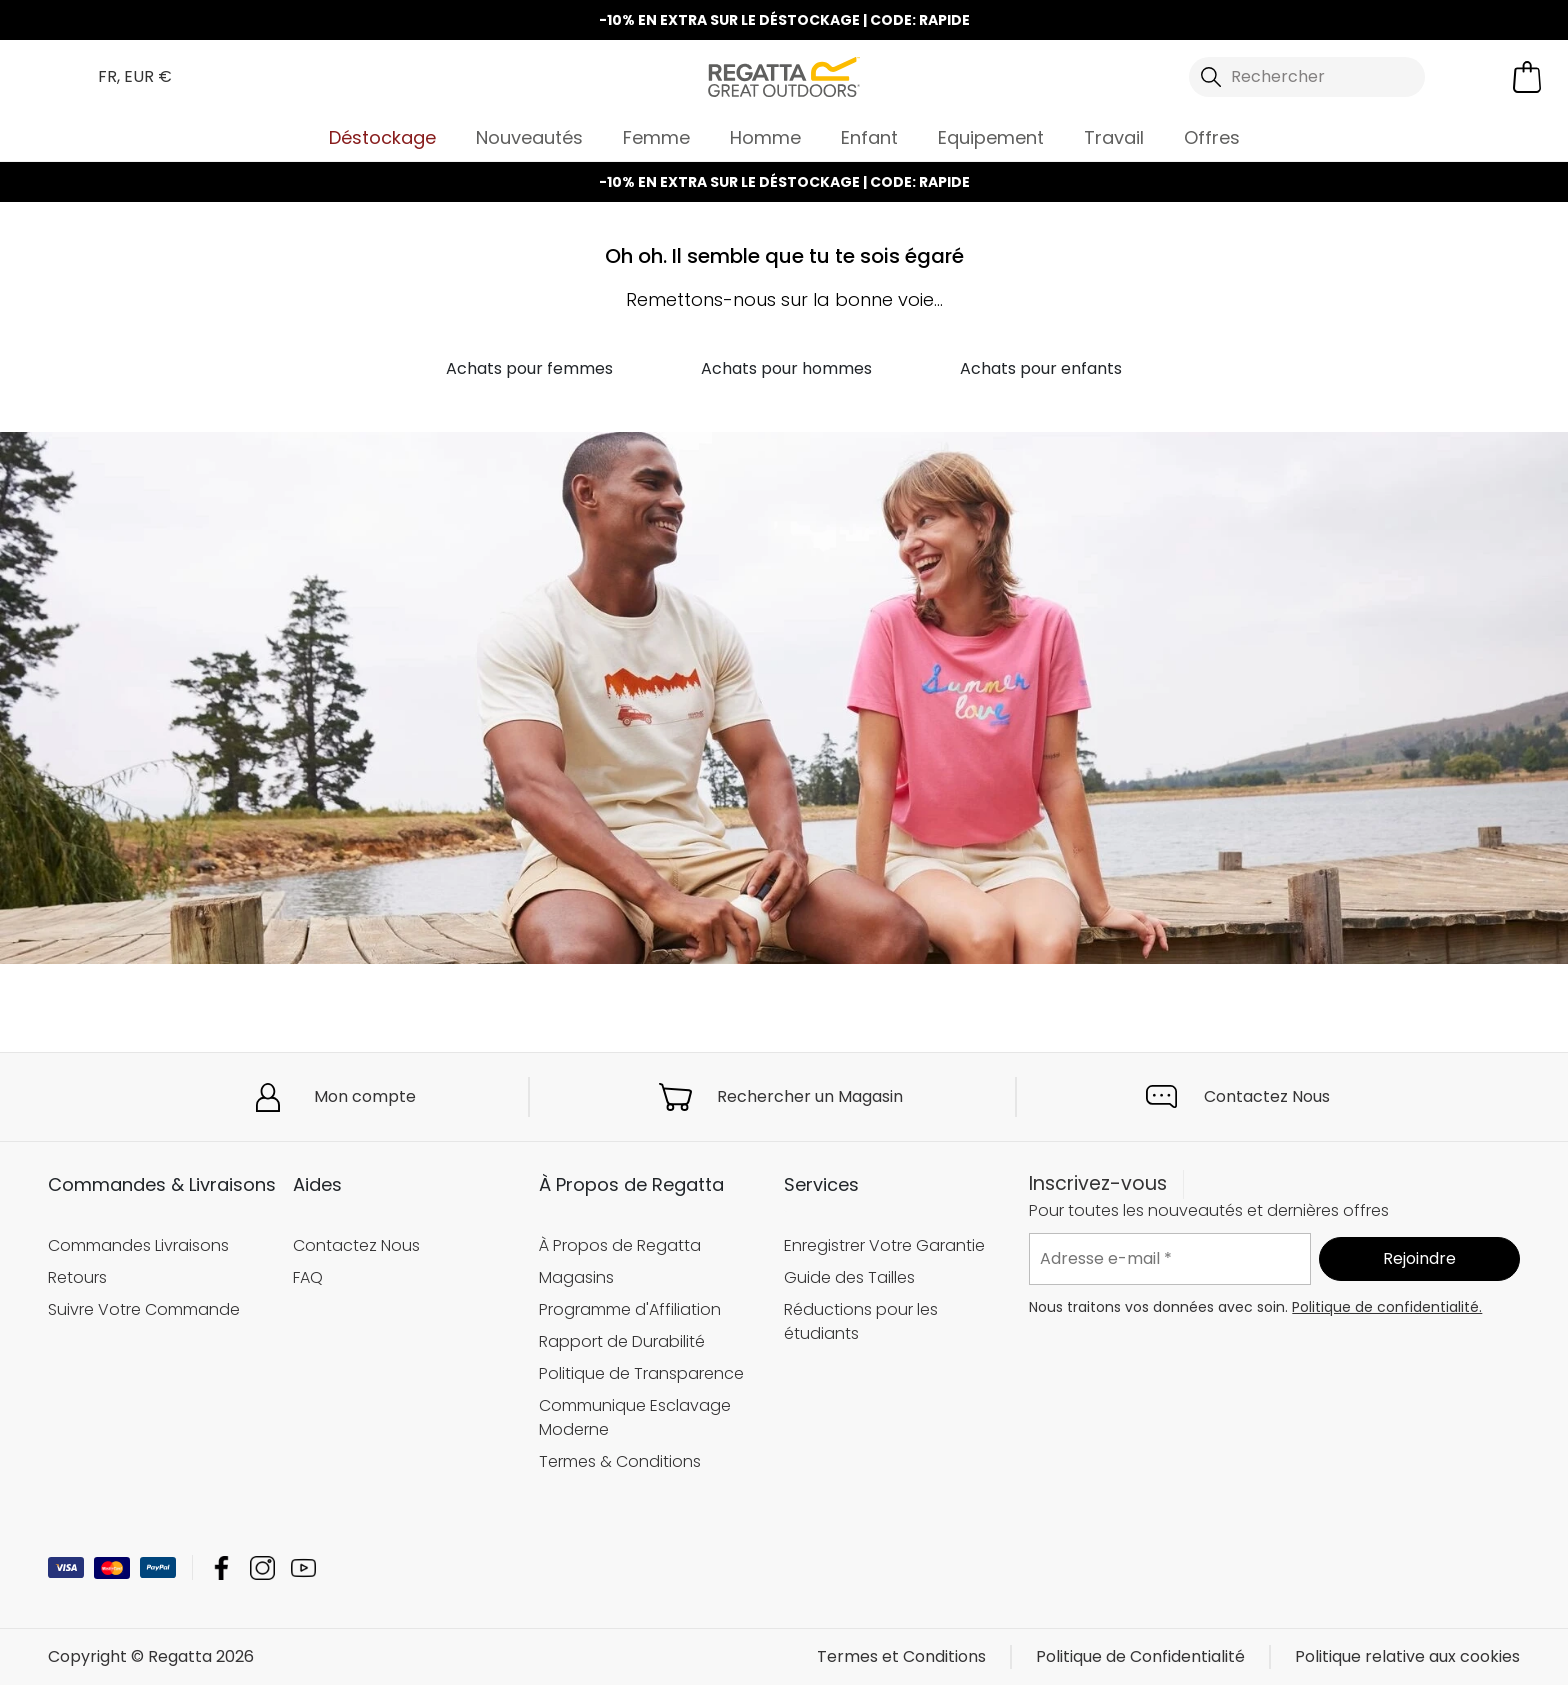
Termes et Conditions (901, 1657)
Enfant (869, 137)
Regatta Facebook (221, 1568)
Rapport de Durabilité (622, 1341)
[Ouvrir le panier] (1527, 77)
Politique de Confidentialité (1140, 1657)
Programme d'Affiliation (630, 1309)
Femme (656, 137)
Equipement (991, 137)
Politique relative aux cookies (1407, 1657)
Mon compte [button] (365, 1096)
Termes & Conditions (620, 1461)
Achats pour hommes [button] (786, 368)
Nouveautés (529, 137)
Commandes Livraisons (138, 1245)
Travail (1114, 137)
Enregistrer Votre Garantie (884, 1245)
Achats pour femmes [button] (529, 368)
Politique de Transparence (641, 1373)
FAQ (308, 1277)
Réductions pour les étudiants (861, 1321)
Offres (1212, 137)
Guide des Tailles (849, 1277)
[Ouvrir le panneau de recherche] (1307, 77)
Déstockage (382, 137)
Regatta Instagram (262, 1568)
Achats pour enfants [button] (1041, 368)
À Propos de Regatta (620, 1245)
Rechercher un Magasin (810, 1096)
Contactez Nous (1267, 1096)
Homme (765, 137)
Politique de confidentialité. (1387, 1307)
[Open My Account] (1471, 77)
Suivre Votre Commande (144, 1309)
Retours (77, 1277)
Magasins (576, 1277)
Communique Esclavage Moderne (635, 1417)
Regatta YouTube (303, 1568)
